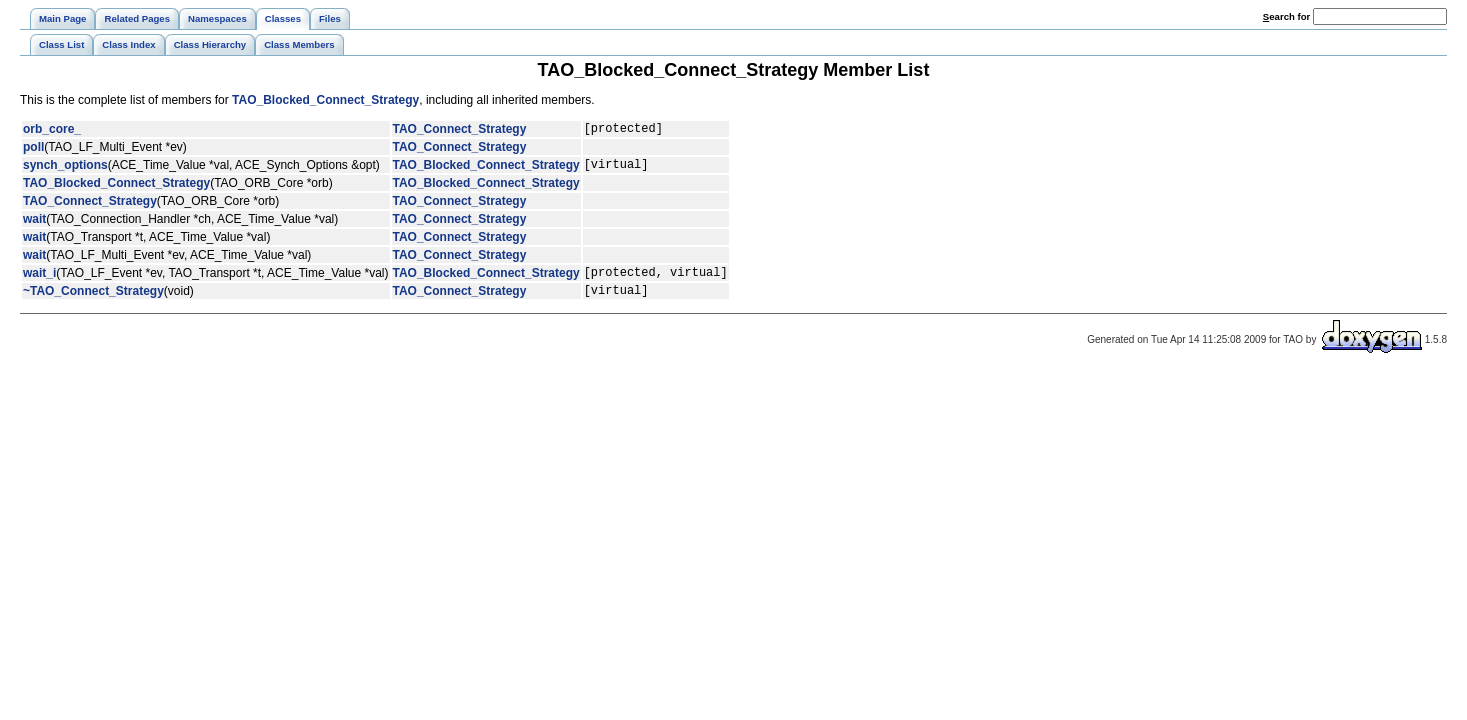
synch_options (65, 170)
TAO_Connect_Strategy (460, 131)
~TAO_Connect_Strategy (93, 302)
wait (34, 225)
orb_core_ (52, 131)
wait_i (39, 281)
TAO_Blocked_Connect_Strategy (325, 100)
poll (33, 150)
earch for (1286, 16)
